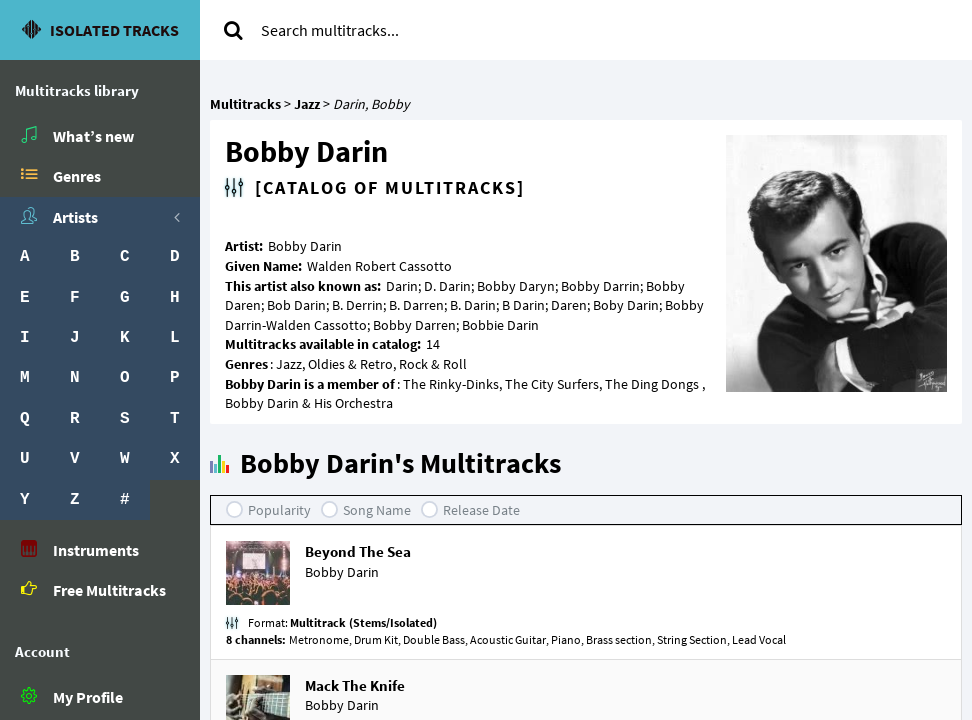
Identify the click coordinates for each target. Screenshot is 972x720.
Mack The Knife (355, 685)
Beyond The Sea (358, 551)
